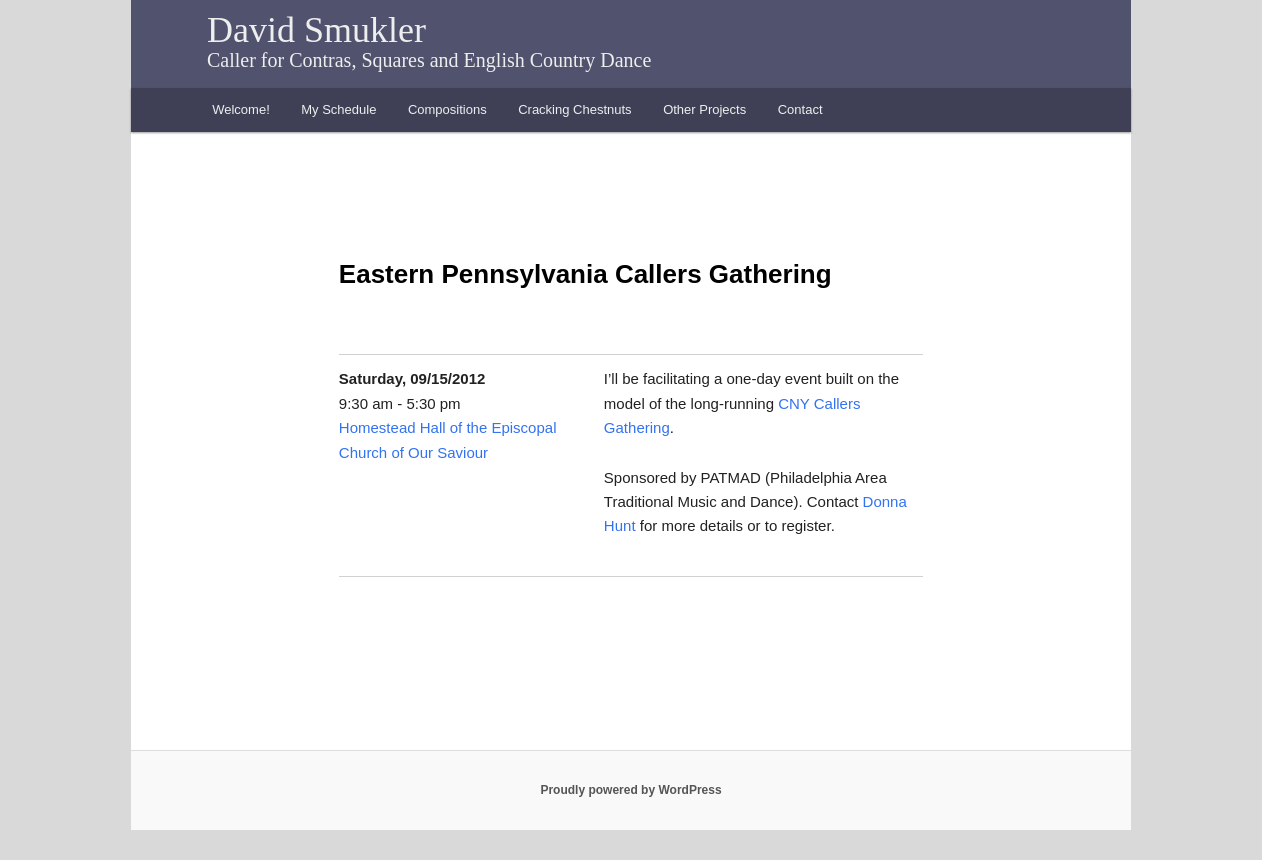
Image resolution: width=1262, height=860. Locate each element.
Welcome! (241, 109)
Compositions (447, 109)
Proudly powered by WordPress (630, 790)
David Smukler (316, 30)
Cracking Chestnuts (574, 109)
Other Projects (704, 109)
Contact (800, 109)
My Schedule (338, 109)
